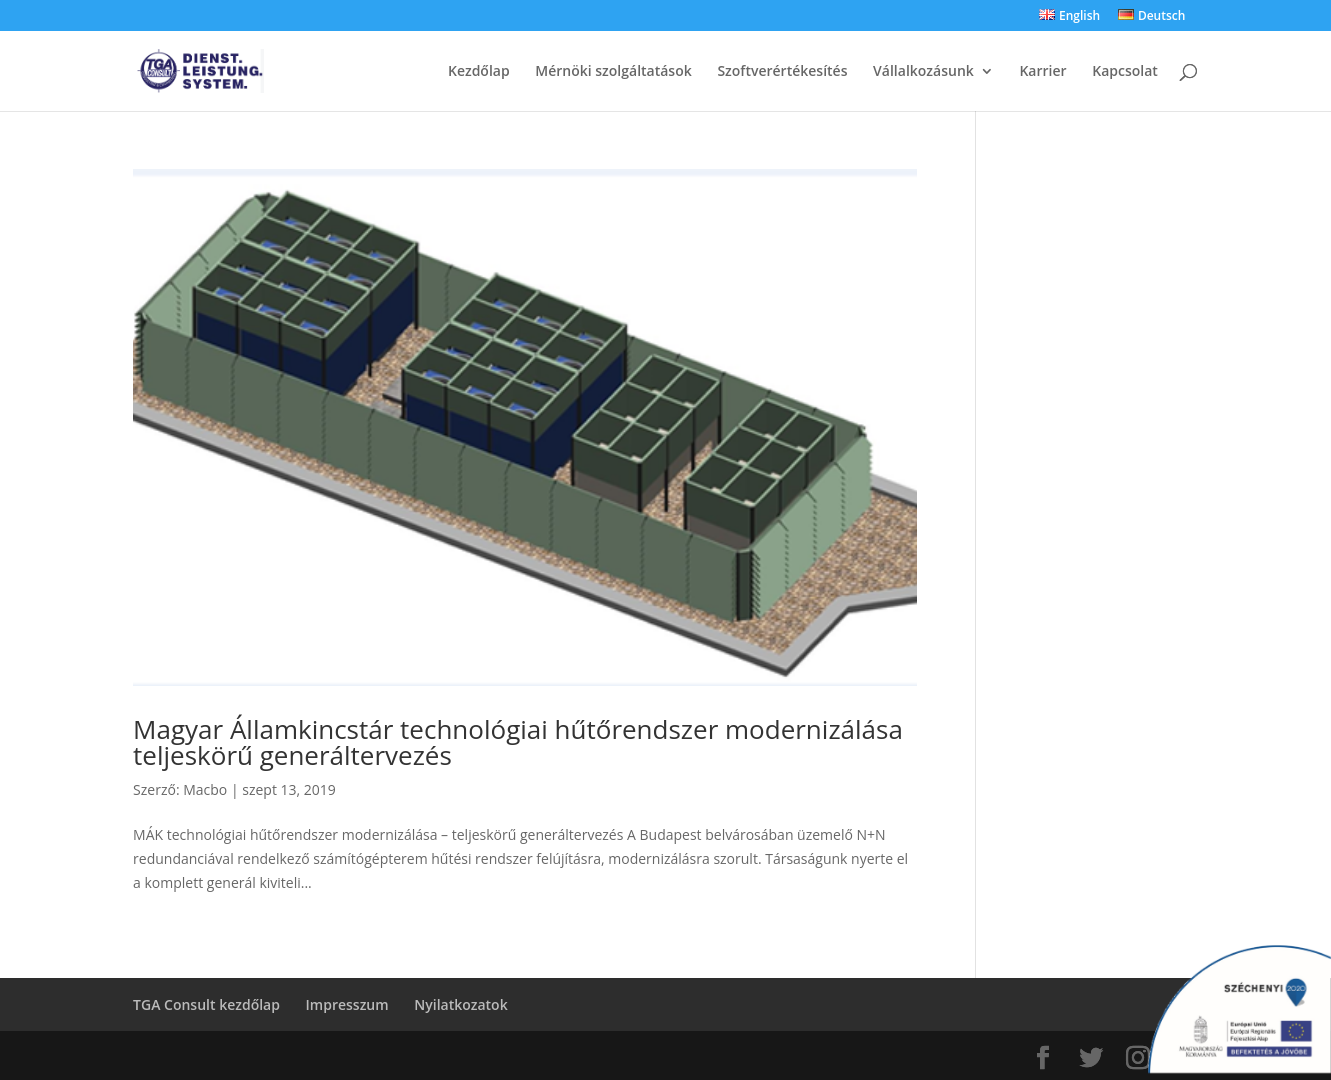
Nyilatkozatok (460, 1004)
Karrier (1042, 72)
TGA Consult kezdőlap (206, 1004)
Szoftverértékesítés (782, 72)
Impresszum (347, 1004)
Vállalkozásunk (923, 72)
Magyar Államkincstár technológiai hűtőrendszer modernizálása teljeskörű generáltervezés (518, 742)
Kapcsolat (1125, 72)
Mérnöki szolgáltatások (613, 72)
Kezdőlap (479, 72)
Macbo (205, 789)
